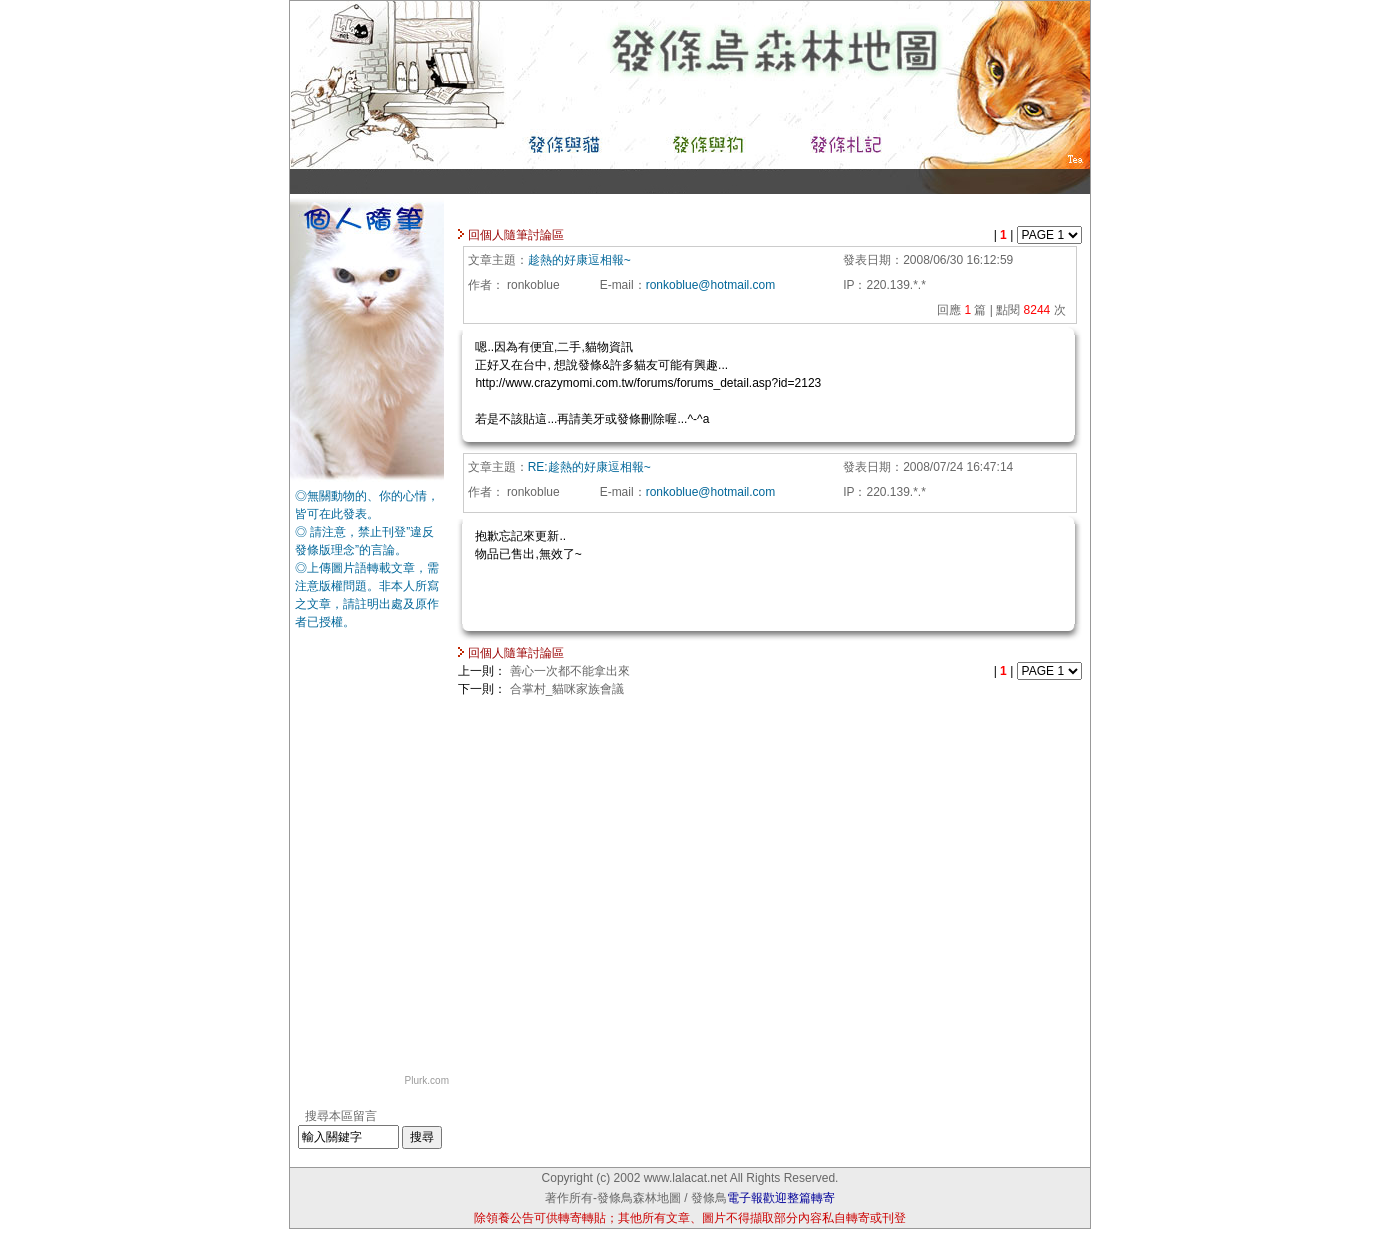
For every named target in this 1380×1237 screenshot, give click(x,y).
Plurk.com (427, 1080)
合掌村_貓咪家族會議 (567, 689)
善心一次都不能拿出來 (570, 671)
